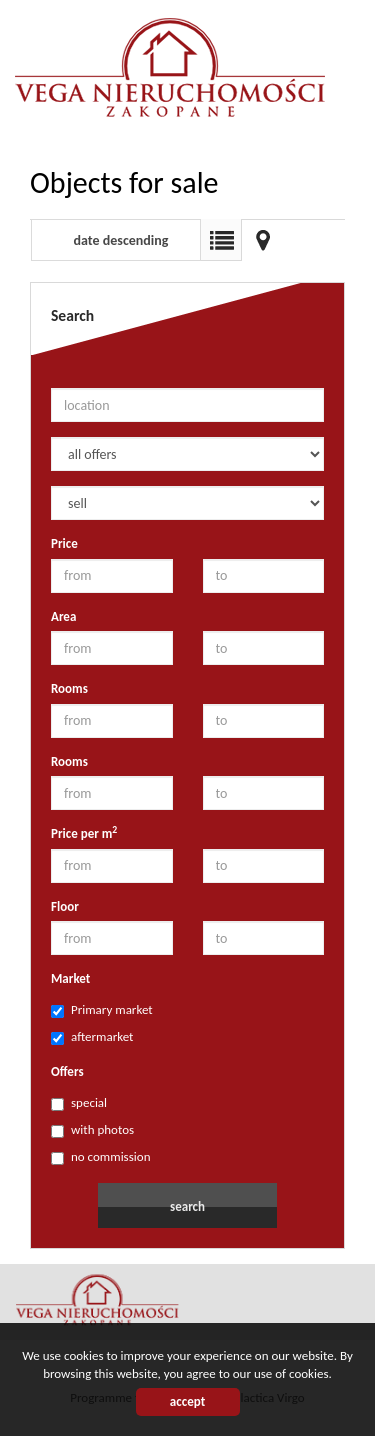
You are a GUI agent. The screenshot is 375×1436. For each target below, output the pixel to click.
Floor (65, 906)
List (221, 240)
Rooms (69, 688)
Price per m (84, 833)
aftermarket (92, 1037)
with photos (92, 1130)
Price (64, 543)
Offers (67, 1071)
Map (263, 240)
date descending (121, 240)
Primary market (102, 1010)
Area (63, 616)
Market (70, 978)
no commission (100, 1157)
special (79, 1103)
